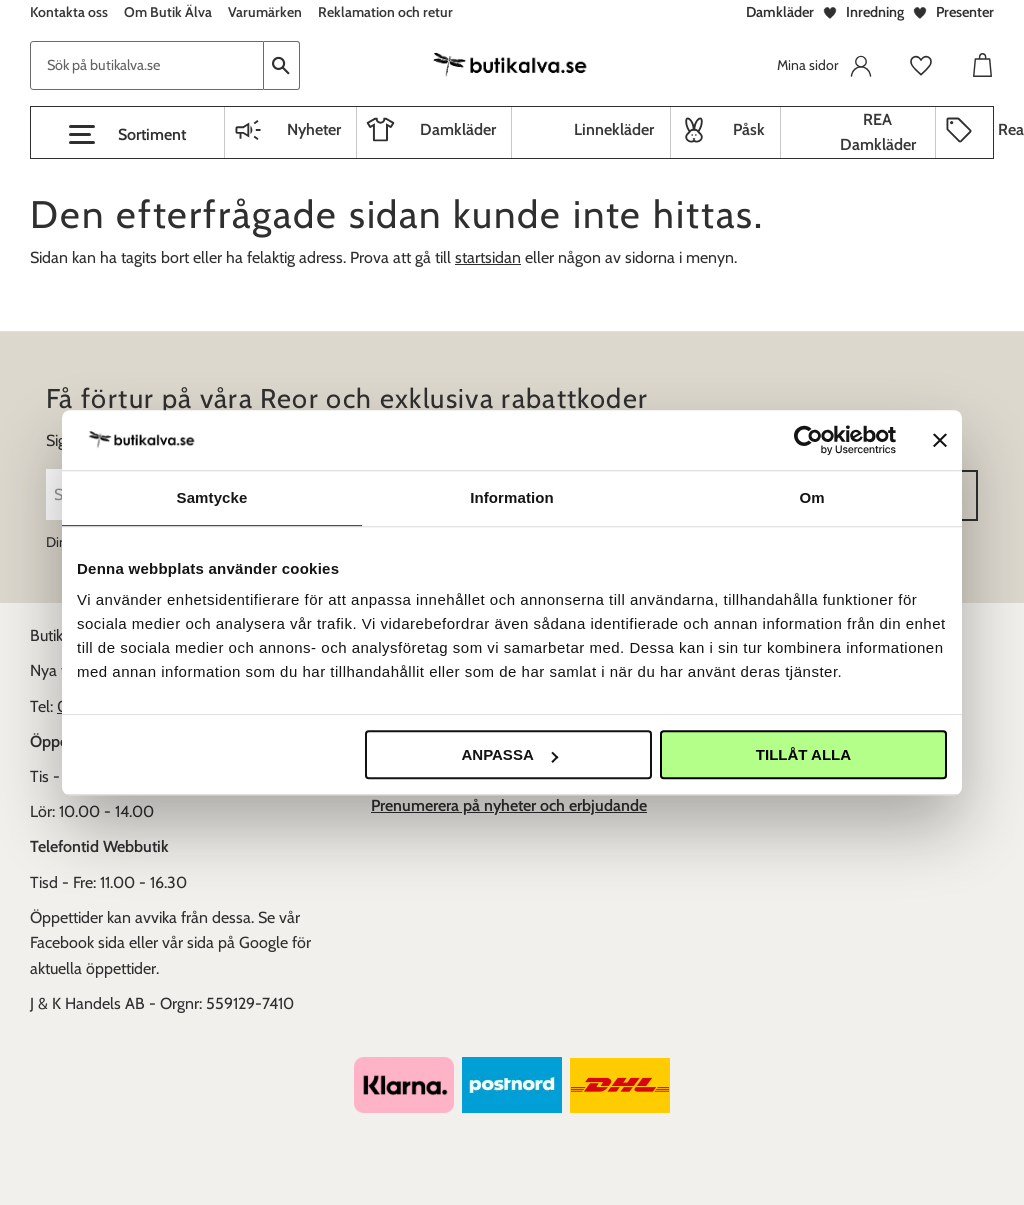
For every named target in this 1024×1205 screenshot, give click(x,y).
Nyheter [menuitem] (314, 129)
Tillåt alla (803, 754)
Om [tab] (811, 497)
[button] (127, 135)
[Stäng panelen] (940, 440)
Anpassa (509, 754)
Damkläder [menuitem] (458, 129)
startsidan (488, 257)
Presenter (965, 12)
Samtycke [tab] (212, 497)
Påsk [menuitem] (749, 129)
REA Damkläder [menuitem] (878, 132)
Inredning (875, 12)
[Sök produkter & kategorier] (147, 65)
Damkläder (780, 12)
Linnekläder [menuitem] (614, 129)
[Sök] (282, 65)
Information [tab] (512, 497)
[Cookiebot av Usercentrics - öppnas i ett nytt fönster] (808, 440)
